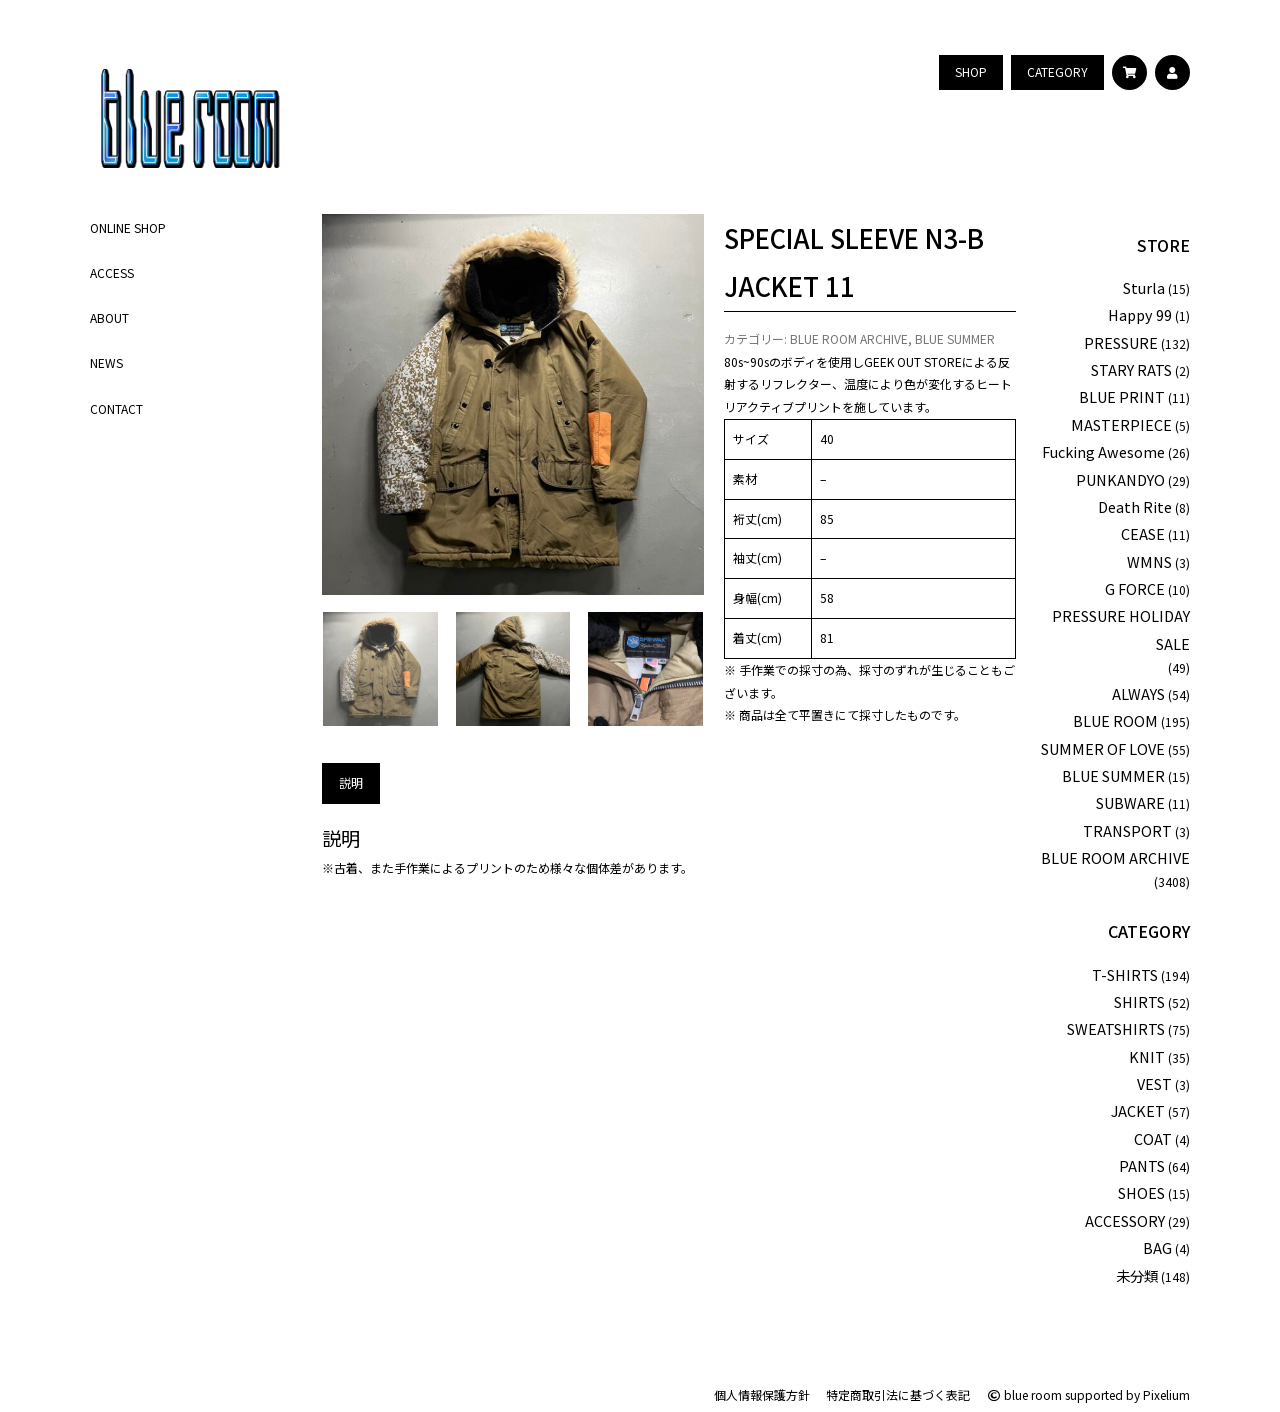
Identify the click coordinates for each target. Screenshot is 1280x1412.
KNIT (1147, 1056)
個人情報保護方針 (762, 1394)
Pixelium (1166, 1394)
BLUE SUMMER (955, 338)
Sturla (1144, 287)
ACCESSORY (1125, 1220)
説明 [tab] (351, 782)
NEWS (106, 362)
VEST (1154, 1083)
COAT (1153, 1138)
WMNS (1149, 561)
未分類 (1137, 1275)
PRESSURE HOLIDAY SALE (1121, 629)
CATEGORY (1149, 931)
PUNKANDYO (1120, 479)
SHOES (1141, 1192)
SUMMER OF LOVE (1103, 748)
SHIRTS (1139, 1001)
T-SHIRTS (1125, 974)
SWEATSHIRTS (1116, 1028)
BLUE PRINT (1122, 396)
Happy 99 (1140, 314)
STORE (1163, 245)
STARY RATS (1131, 369)
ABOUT (109, 317)
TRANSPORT (1127, 830)
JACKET (1138, 1110)
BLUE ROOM (1115, 720)
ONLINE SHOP (128, 227)
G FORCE (1135, 588)
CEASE (1143, 533)
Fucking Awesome (1103, 451)
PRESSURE (1121, 342)
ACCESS (112, 272)
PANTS (1142, 1165)
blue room (1024, 1394)
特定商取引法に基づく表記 (898, 1394)
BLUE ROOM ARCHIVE (849, 338)
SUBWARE (1130, 802)
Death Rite (1135, 506)
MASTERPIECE (1121, 424)
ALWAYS (1138, 693)
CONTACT (116, 408)
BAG (1157, 1247)
